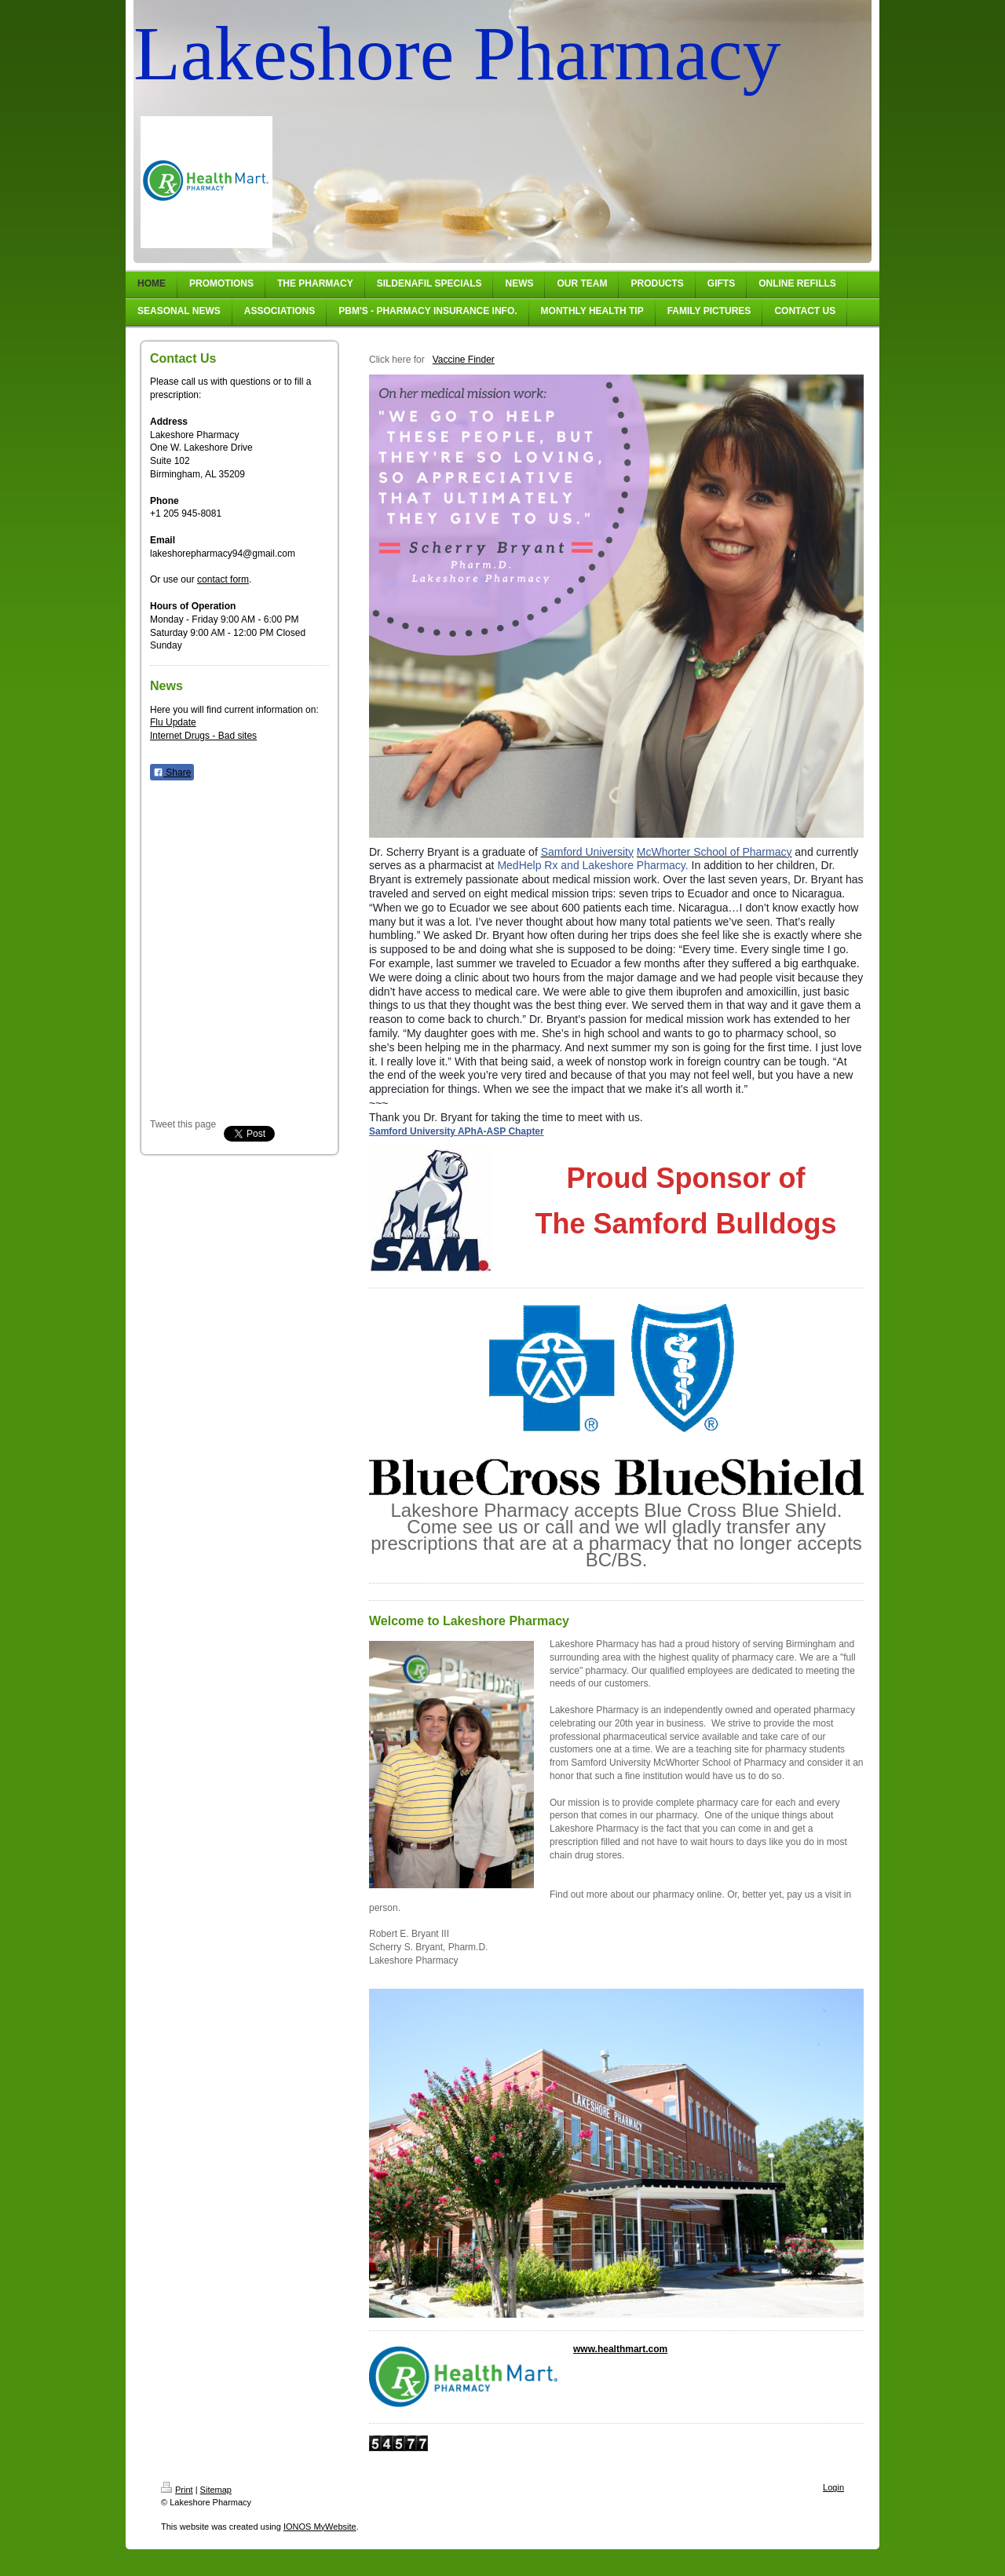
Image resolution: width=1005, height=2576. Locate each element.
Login (833, 2487)
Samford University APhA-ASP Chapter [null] (456, 1131)
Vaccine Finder (464, 359)
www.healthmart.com (620, 2349)
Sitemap (216, 2489)
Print (177, 2489)
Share (172, 772)
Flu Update (173, 722)
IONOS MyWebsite (319, 2526)
